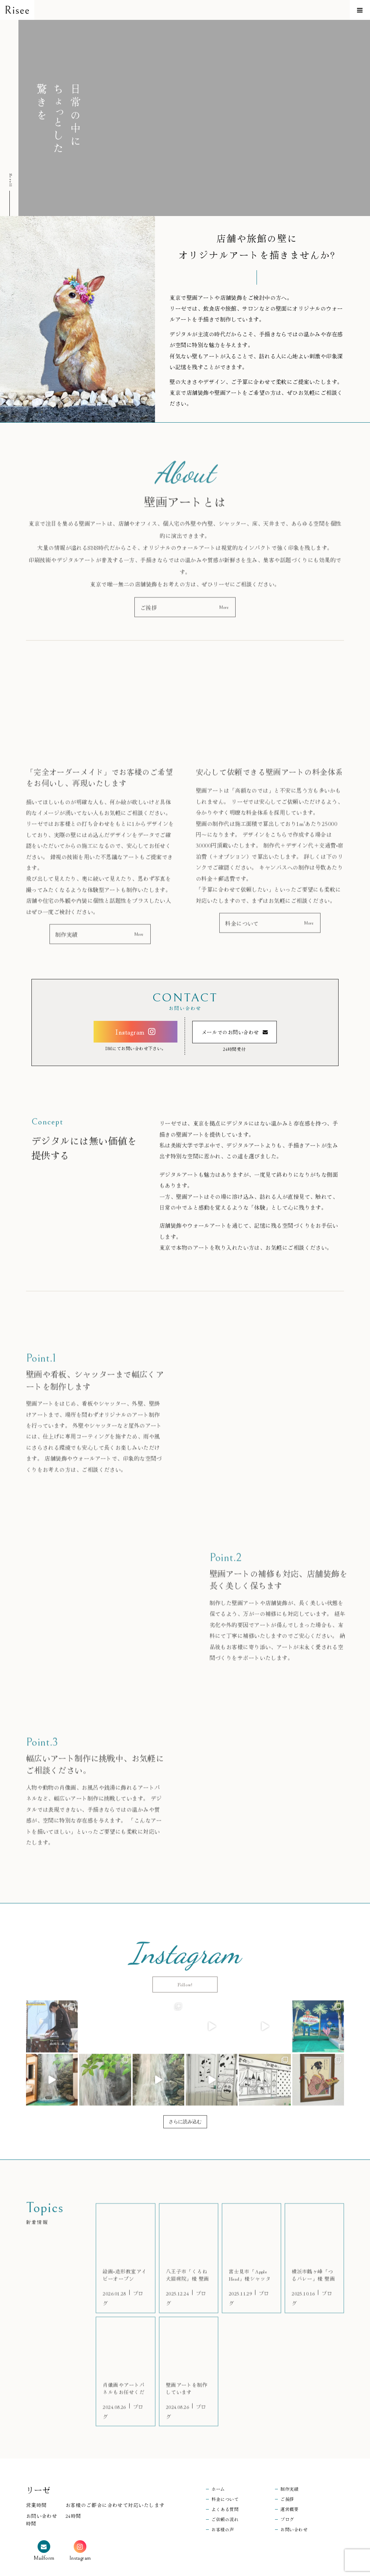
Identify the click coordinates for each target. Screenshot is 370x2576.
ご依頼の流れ (224, 2475)
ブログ (287, 2475)
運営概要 (289, 2465)
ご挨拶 (287, 2455)
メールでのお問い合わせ (230, 1040)
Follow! (184, 1958)
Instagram (130, 1039)
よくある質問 (224, 2465)
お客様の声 (222, 2485)
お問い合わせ (293, 2485)
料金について (224, 2455)
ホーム (218, 2445)
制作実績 (289, 2445)
